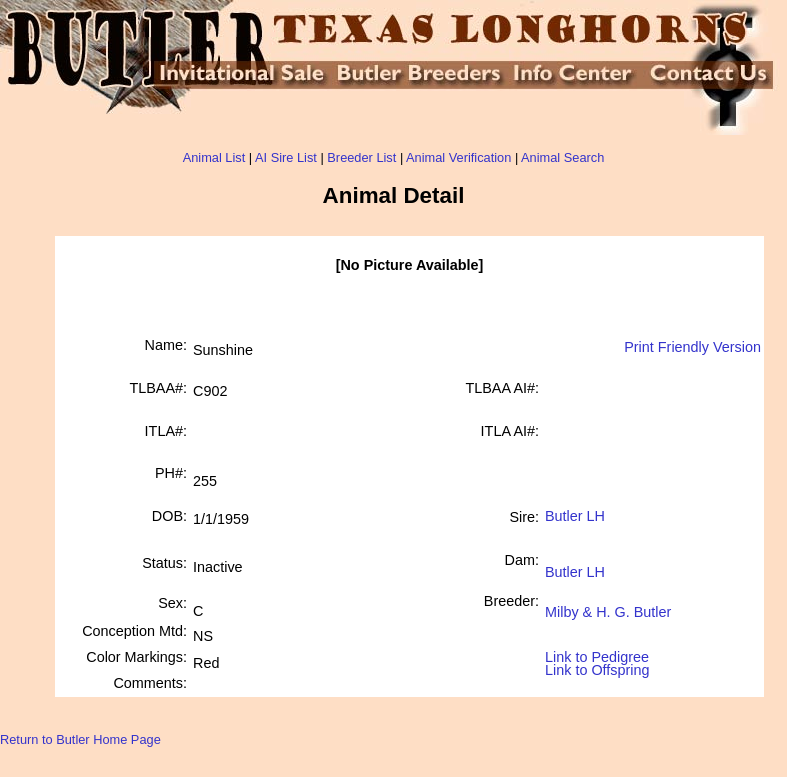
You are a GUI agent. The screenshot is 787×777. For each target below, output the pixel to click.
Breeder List (361, 157)
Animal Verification (458, 157)
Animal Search (562, 157)
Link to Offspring (597, 665)
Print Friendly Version (692, 347)
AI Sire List (286, 157)
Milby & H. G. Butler (608, 604)
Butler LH (575, 516)
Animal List (214, 157)
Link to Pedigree (597, 655)
